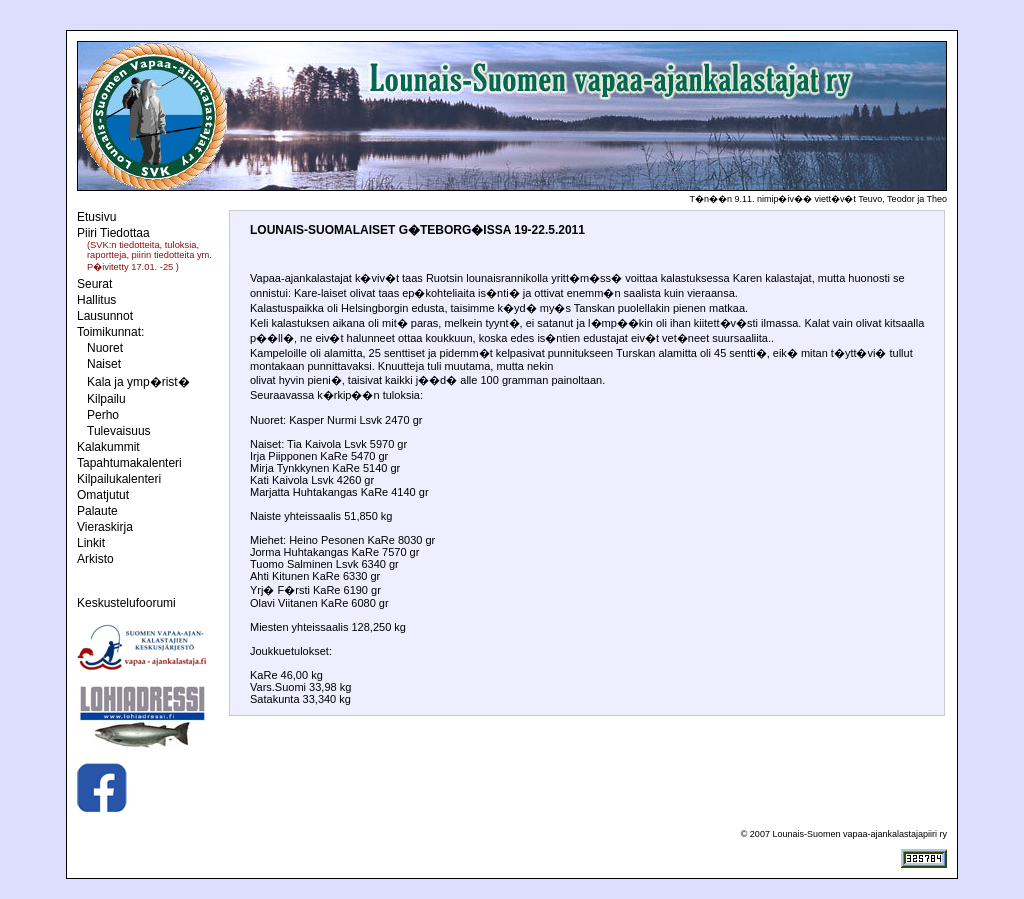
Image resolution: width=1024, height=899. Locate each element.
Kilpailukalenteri (119, 479)
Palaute (97, 511)
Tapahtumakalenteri (129, 463)
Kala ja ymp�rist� (138, 382)
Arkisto (95, 559)
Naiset (104, 364)
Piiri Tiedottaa (113, 233)
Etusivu (96, 217)
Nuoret (105, 348)
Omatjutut (103, 495)
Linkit (91, 543)
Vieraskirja (105, 527)
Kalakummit (108, 447)
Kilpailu (106, 399)
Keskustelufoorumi (126, 603)
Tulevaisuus (119, 431)
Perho (103, 415)
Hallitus (96, 300)
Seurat (94, 284)
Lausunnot (105, 316)
